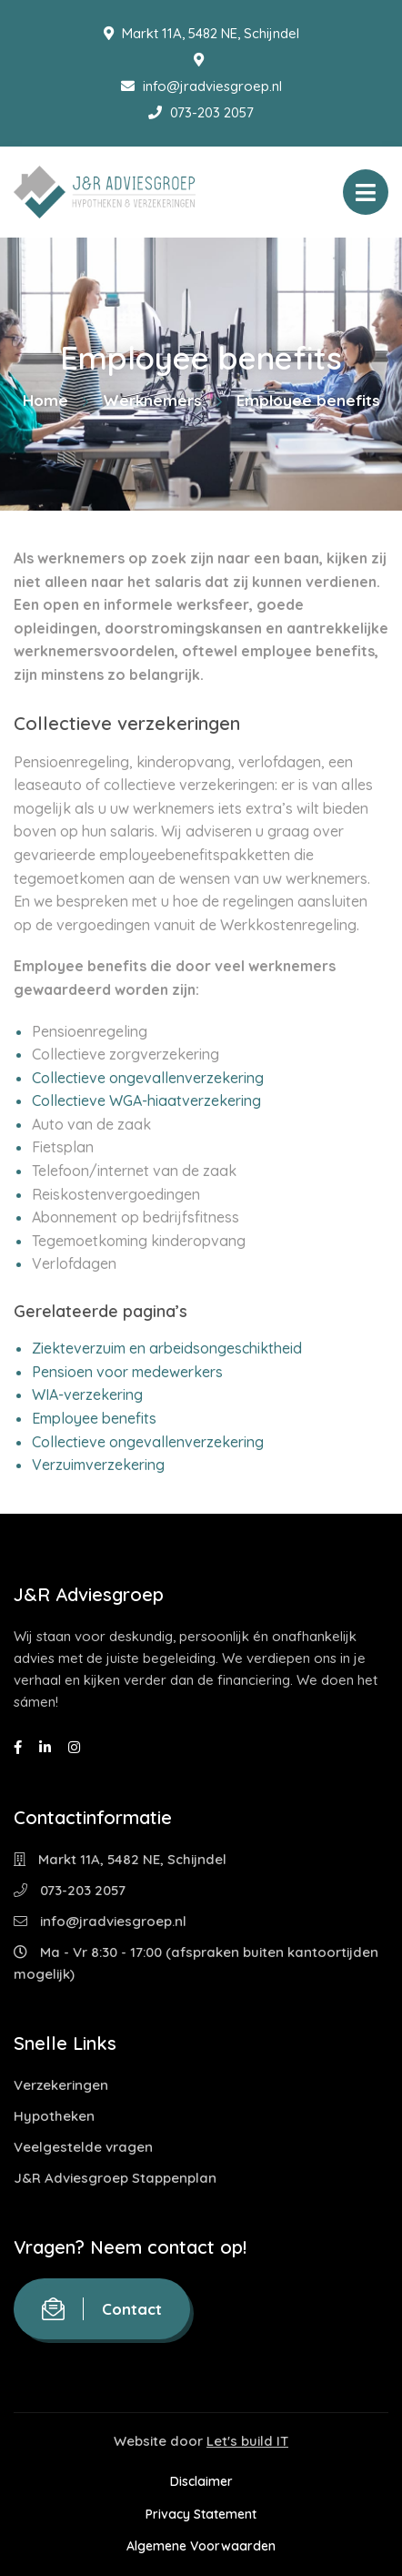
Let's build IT (247, 2440)
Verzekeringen (61, 2085)
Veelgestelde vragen (83, 2146)
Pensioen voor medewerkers (127, 1372)
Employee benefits (94, 1418)
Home (45, 400)
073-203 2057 (201, 112)
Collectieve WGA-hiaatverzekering (146, 1100)
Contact (102, 2308)
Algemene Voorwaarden (201, 2546)
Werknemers (152, 400)
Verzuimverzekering (98, 1464)
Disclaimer (201, 2481)
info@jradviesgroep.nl (201, 86)
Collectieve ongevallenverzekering (148, 1078)
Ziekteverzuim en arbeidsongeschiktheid (167, 1348)
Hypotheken (54, 2116)
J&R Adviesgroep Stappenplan (115, 2177)
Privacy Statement (201, 2514)
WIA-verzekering (87, 1394)
